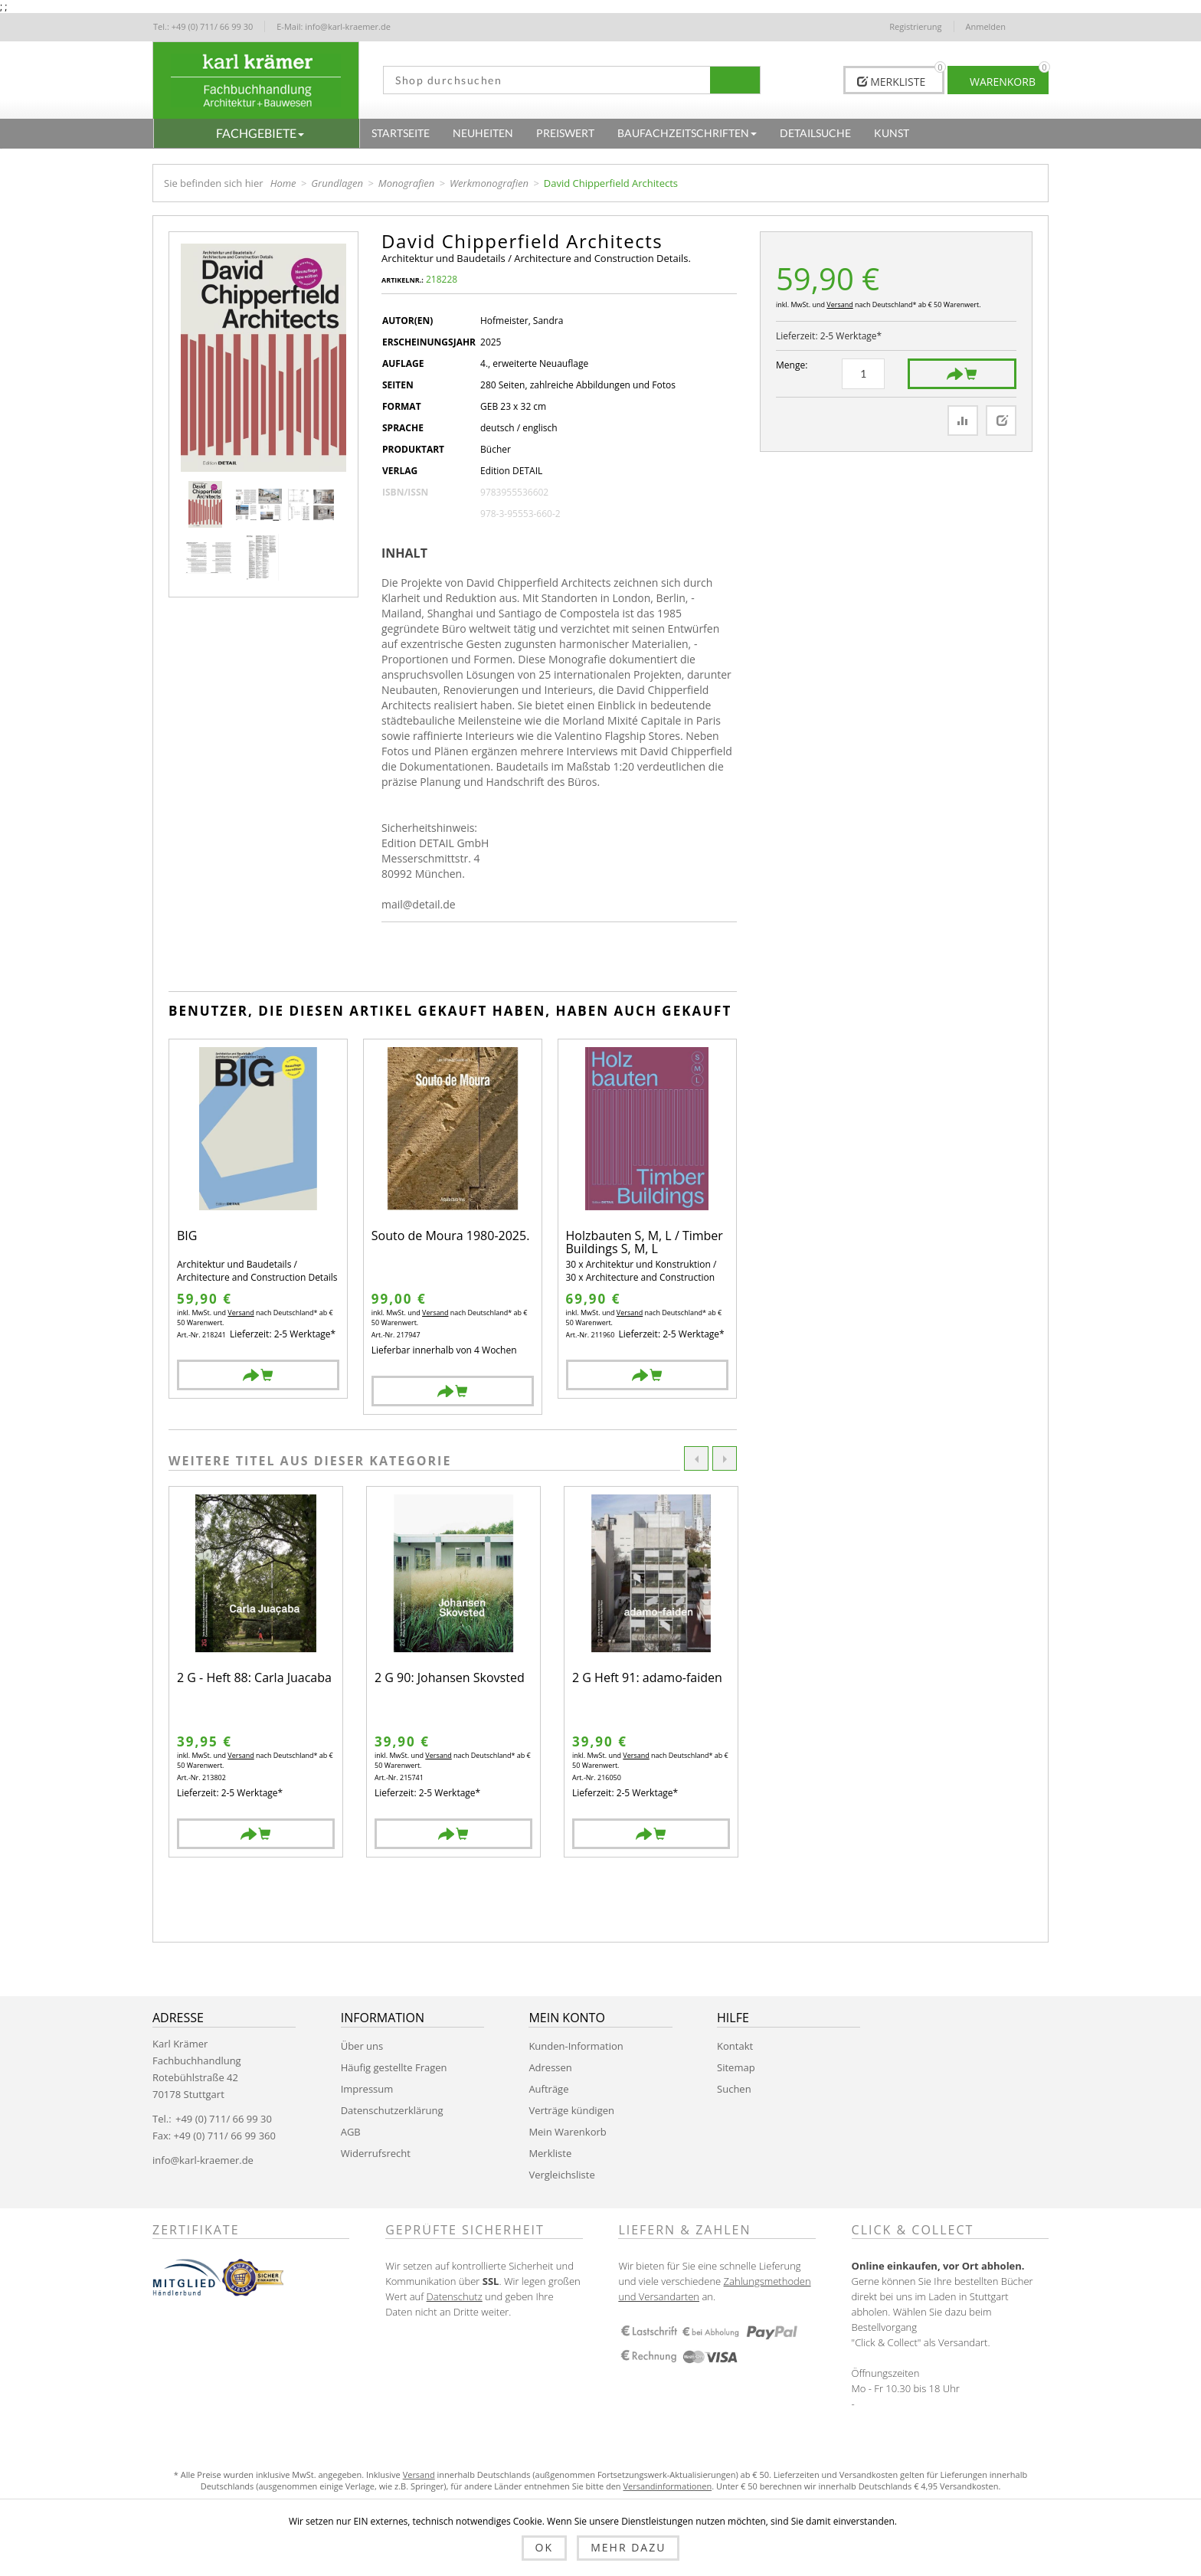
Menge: (791, 365)
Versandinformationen (667, 2486)
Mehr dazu (628, 2547)
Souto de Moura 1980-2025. (450, 1236)
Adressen (550, 2067)
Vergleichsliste (561, 2175)
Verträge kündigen (571, 2110)
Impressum (367, 2089)
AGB (351, 2132)
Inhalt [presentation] (404, 553)
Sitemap (736, 2067)
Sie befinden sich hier (213, 183)
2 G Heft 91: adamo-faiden (647, 1678)
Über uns (362, 2046)
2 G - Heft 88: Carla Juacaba (254, 1678)
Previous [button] (696, 1458)
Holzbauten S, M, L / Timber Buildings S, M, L (644, 1242)
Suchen (734, 2089)
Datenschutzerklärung (392, 2110)
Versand (839, 304)
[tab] (410, 553)
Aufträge (548, 2089)
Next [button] (724, 1458)
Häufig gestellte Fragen (394, 2067)
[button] (256, 133)
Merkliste (550, 2153)
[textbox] (541, 80)
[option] (256, 1672)
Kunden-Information (576, 2046)
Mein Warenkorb (567, 2132)
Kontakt (735, 2046)
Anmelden (986, 26)
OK (544, 2547)
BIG (187, 1236)
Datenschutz (455, 2296)
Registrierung (915, 26)
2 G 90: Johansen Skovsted (450, 1678)
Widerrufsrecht (376, 2153)
